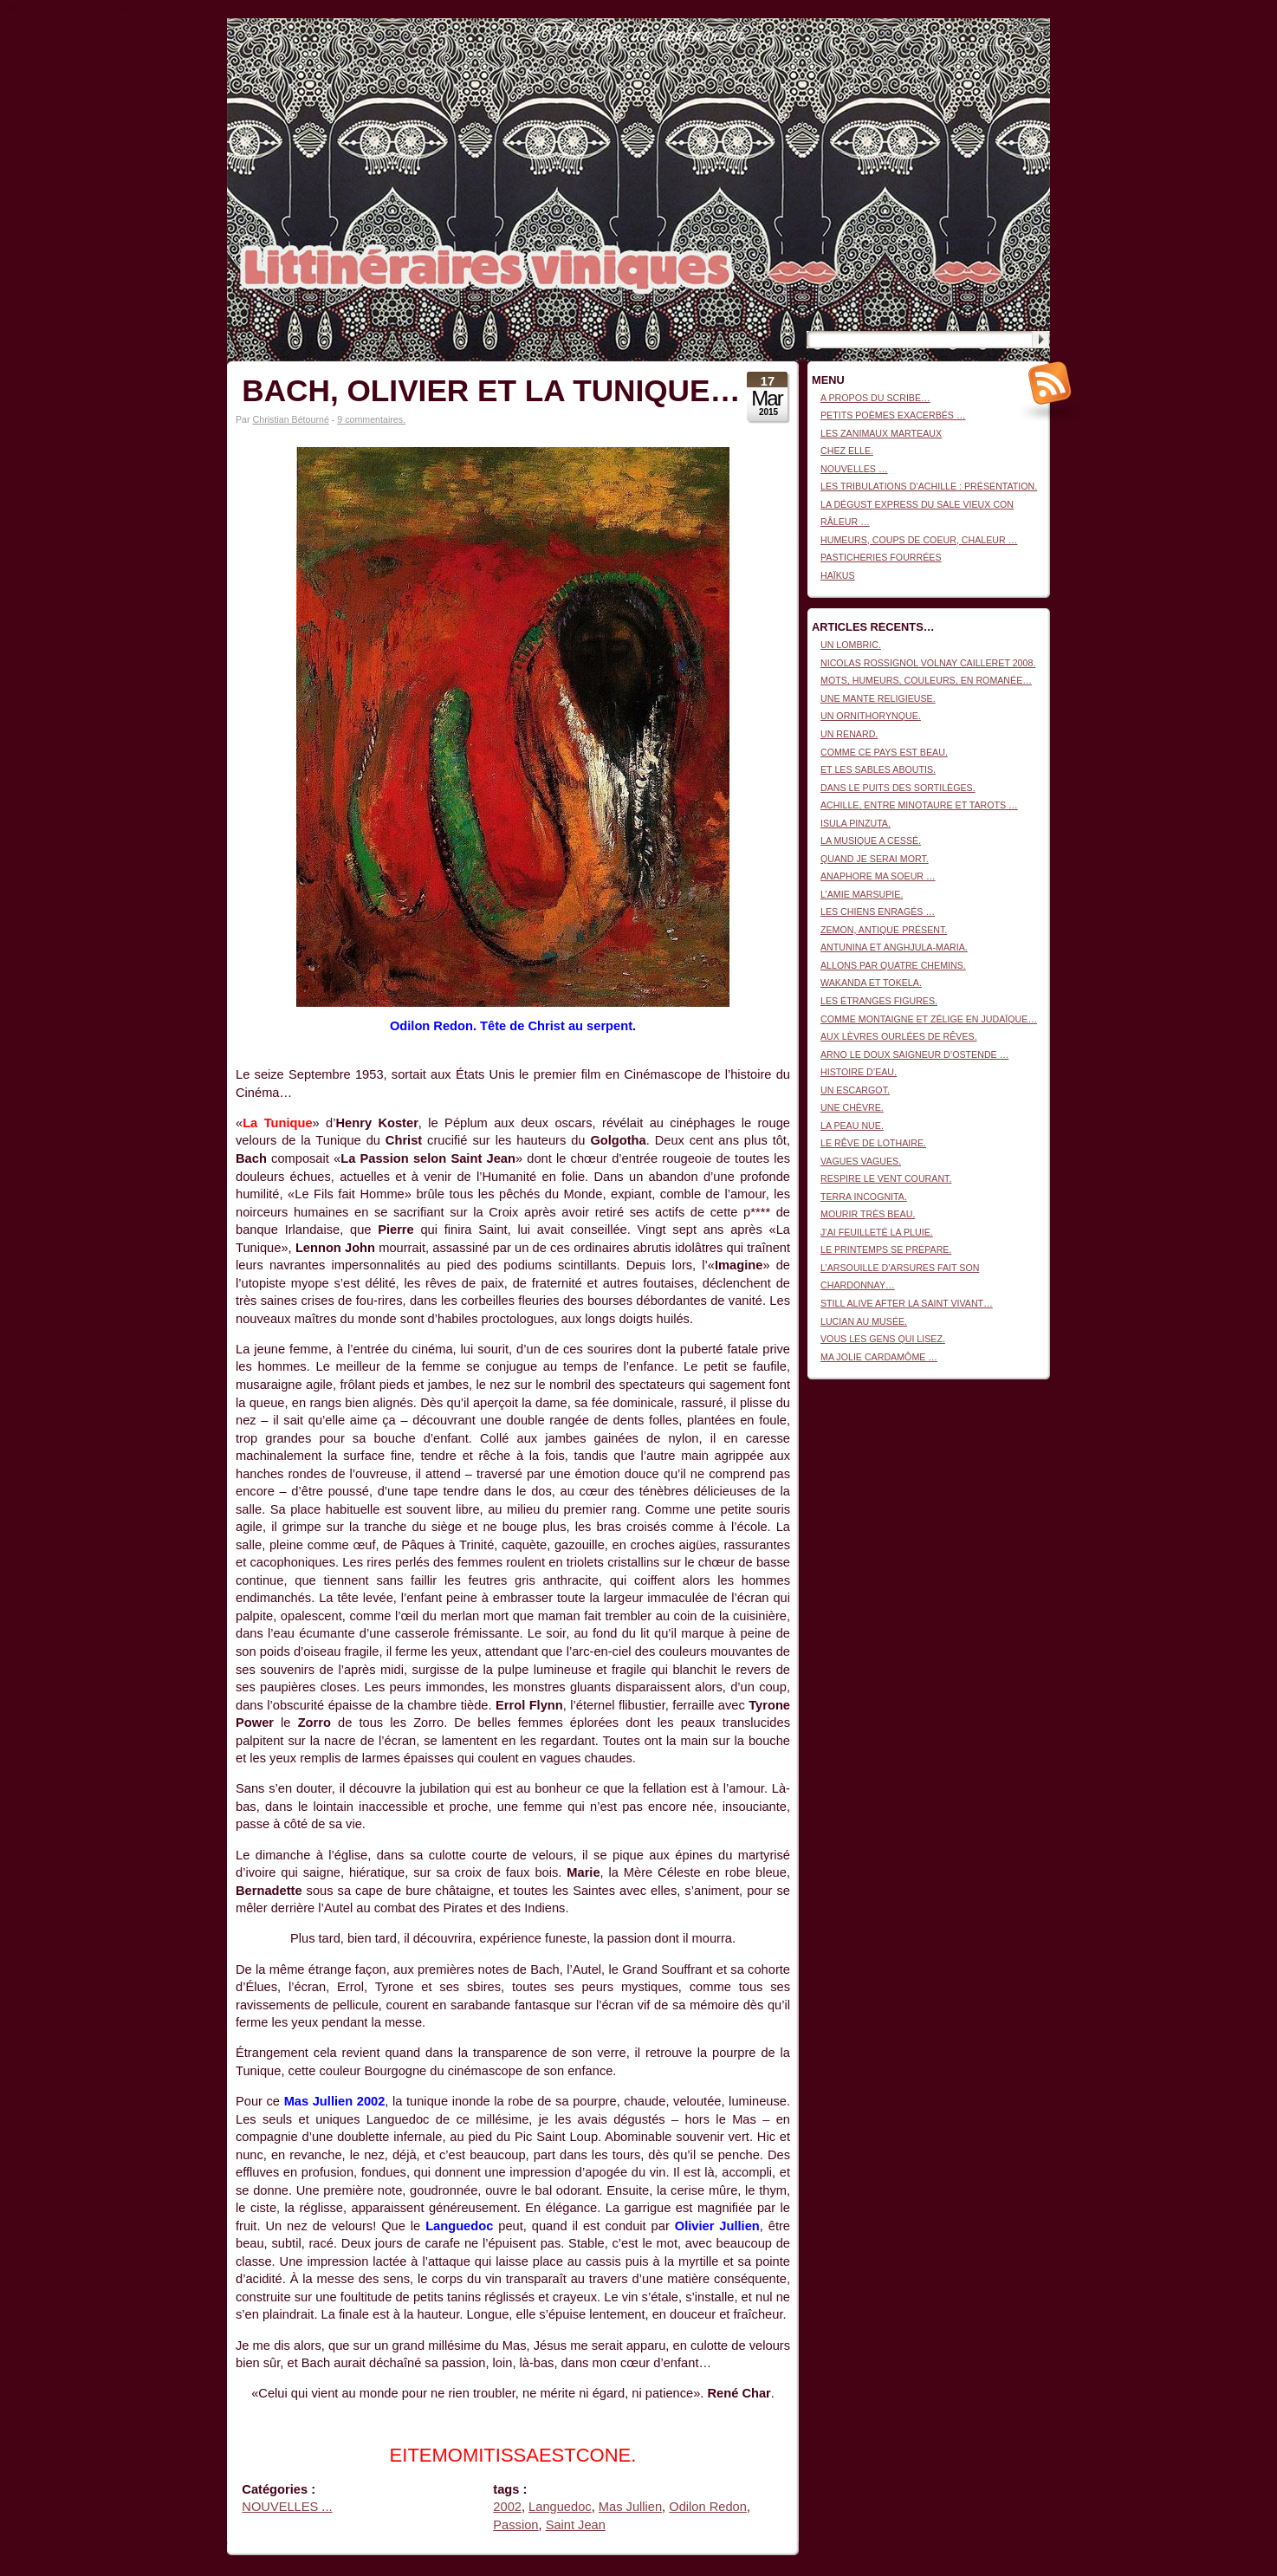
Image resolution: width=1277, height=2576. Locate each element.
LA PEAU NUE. (852, 1125)
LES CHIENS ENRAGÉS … (877, 911)
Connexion (1028, 27)
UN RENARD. (849, 734)
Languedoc (560, 2507)
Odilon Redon (708, 2507)
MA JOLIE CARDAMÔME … (878, 1357)
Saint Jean (576, 2525)
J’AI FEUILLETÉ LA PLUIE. (876, 1232)
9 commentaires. (371, 419)
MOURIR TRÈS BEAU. (867, 1214)
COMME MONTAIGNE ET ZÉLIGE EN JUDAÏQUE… (928, 1019)
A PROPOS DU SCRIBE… (875, 398)
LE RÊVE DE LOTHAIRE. (873, 1143)
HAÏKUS (837, 575)
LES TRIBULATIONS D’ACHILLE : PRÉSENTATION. (928, 486)
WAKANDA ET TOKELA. (871, 982)
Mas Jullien (630, 2507)
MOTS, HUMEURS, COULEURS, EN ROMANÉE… (926, 680)
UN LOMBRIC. (850, 644)
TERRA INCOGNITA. (863, 1196)
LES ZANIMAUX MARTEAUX (881, 433)
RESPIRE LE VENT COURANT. (885, 1178)
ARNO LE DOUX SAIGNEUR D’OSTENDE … (914, 1054)
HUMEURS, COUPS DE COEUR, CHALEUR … (918, 540)
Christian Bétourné (291, 419)
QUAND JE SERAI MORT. (874, 858)
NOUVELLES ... (287, 2507)
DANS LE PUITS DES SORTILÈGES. (898, 787)
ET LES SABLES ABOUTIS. (878, 769)
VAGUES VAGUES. (860, 1161)
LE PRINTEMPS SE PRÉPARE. (885, 1249)
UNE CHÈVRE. (852, 1107)
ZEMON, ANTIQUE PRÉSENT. (883, 930)
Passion (515, 2525)
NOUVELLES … (854, 469)
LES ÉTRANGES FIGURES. (878, 1001)
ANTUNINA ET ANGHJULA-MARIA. (894, 947)
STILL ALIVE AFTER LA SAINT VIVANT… (906, 1303)
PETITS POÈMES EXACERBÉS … (893, 415)
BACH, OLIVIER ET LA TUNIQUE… (491, 390)
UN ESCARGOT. (855, 1090)
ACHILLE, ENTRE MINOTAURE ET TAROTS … (919, 805)
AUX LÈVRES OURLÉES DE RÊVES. (898, 1036)
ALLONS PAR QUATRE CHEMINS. (893, 965)
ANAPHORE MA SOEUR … (878, 876)
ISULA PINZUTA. (855, 823)
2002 (507, 2507)
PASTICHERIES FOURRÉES (881, 557)
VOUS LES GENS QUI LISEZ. (882, 1338)
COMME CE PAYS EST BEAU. (884, 752)
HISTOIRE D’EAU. (858, 1072)
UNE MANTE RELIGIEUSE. (878, 698)
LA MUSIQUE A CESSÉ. (870, 840)
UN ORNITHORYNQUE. (870, 716)
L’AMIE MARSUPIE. (861, 894)
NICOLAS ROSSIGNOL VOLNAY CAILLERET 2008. (927, 663)
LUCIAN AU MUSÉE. (863, 1321)
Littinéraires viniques (979, 44)
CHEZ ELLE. (846, 450)
